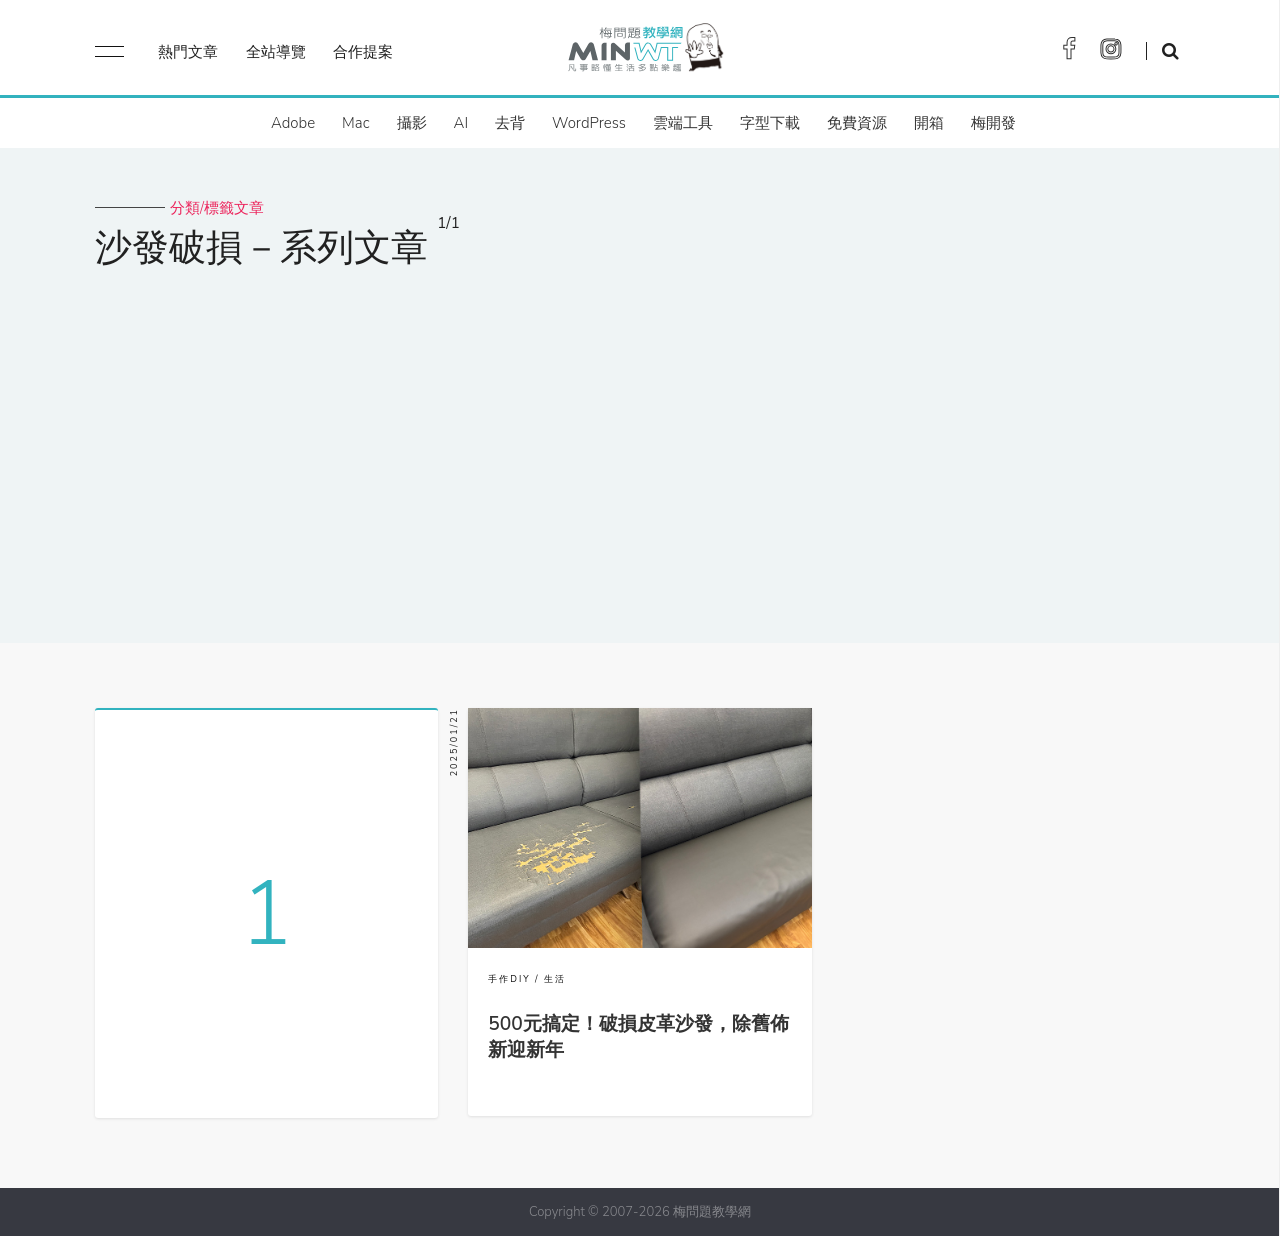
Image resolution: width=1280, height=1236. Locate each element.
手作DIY (509, 979)
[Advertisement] (640, 443)
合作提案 (363, 52)
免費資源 (857, 123)
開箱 (929, 123)
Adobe (293, 123)
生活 (555, 979)
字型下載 (770, 123)
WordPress (589, 123)
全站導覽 (276, 52)
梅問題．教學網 (644, 52)
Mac (355, 123)
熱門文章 (188, 52)
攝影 (412, 123)
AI (461, 123)
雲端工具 (683, 123)
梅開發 (993, 123)
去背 (510, 123)
